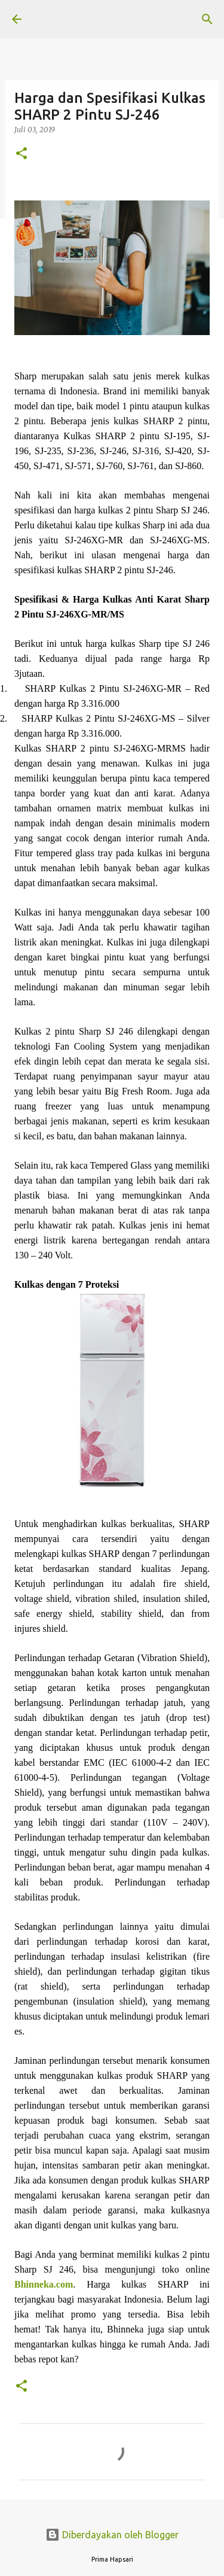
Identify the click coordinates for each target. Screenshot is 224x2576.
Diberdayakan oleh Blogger (112, 2534)
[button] (21, 154)
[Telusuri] (207, 19)
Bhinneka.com (43, 2284)
